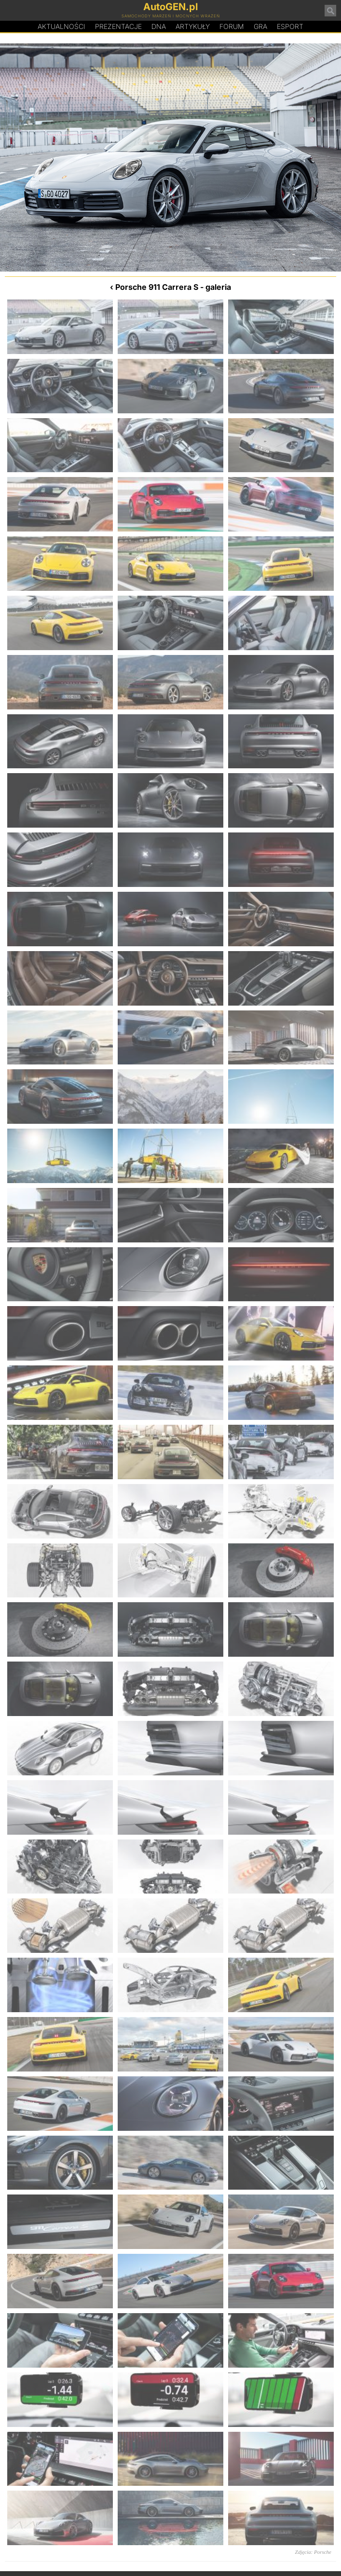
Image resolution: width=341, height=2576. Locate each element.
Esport (290, 26)
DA (158, 26)
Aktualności (61, 26)
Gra (260, 26)
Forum (231, 26)
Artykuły (193, 26)
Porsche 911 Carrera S (156, 287)
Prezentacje (118, 26)
